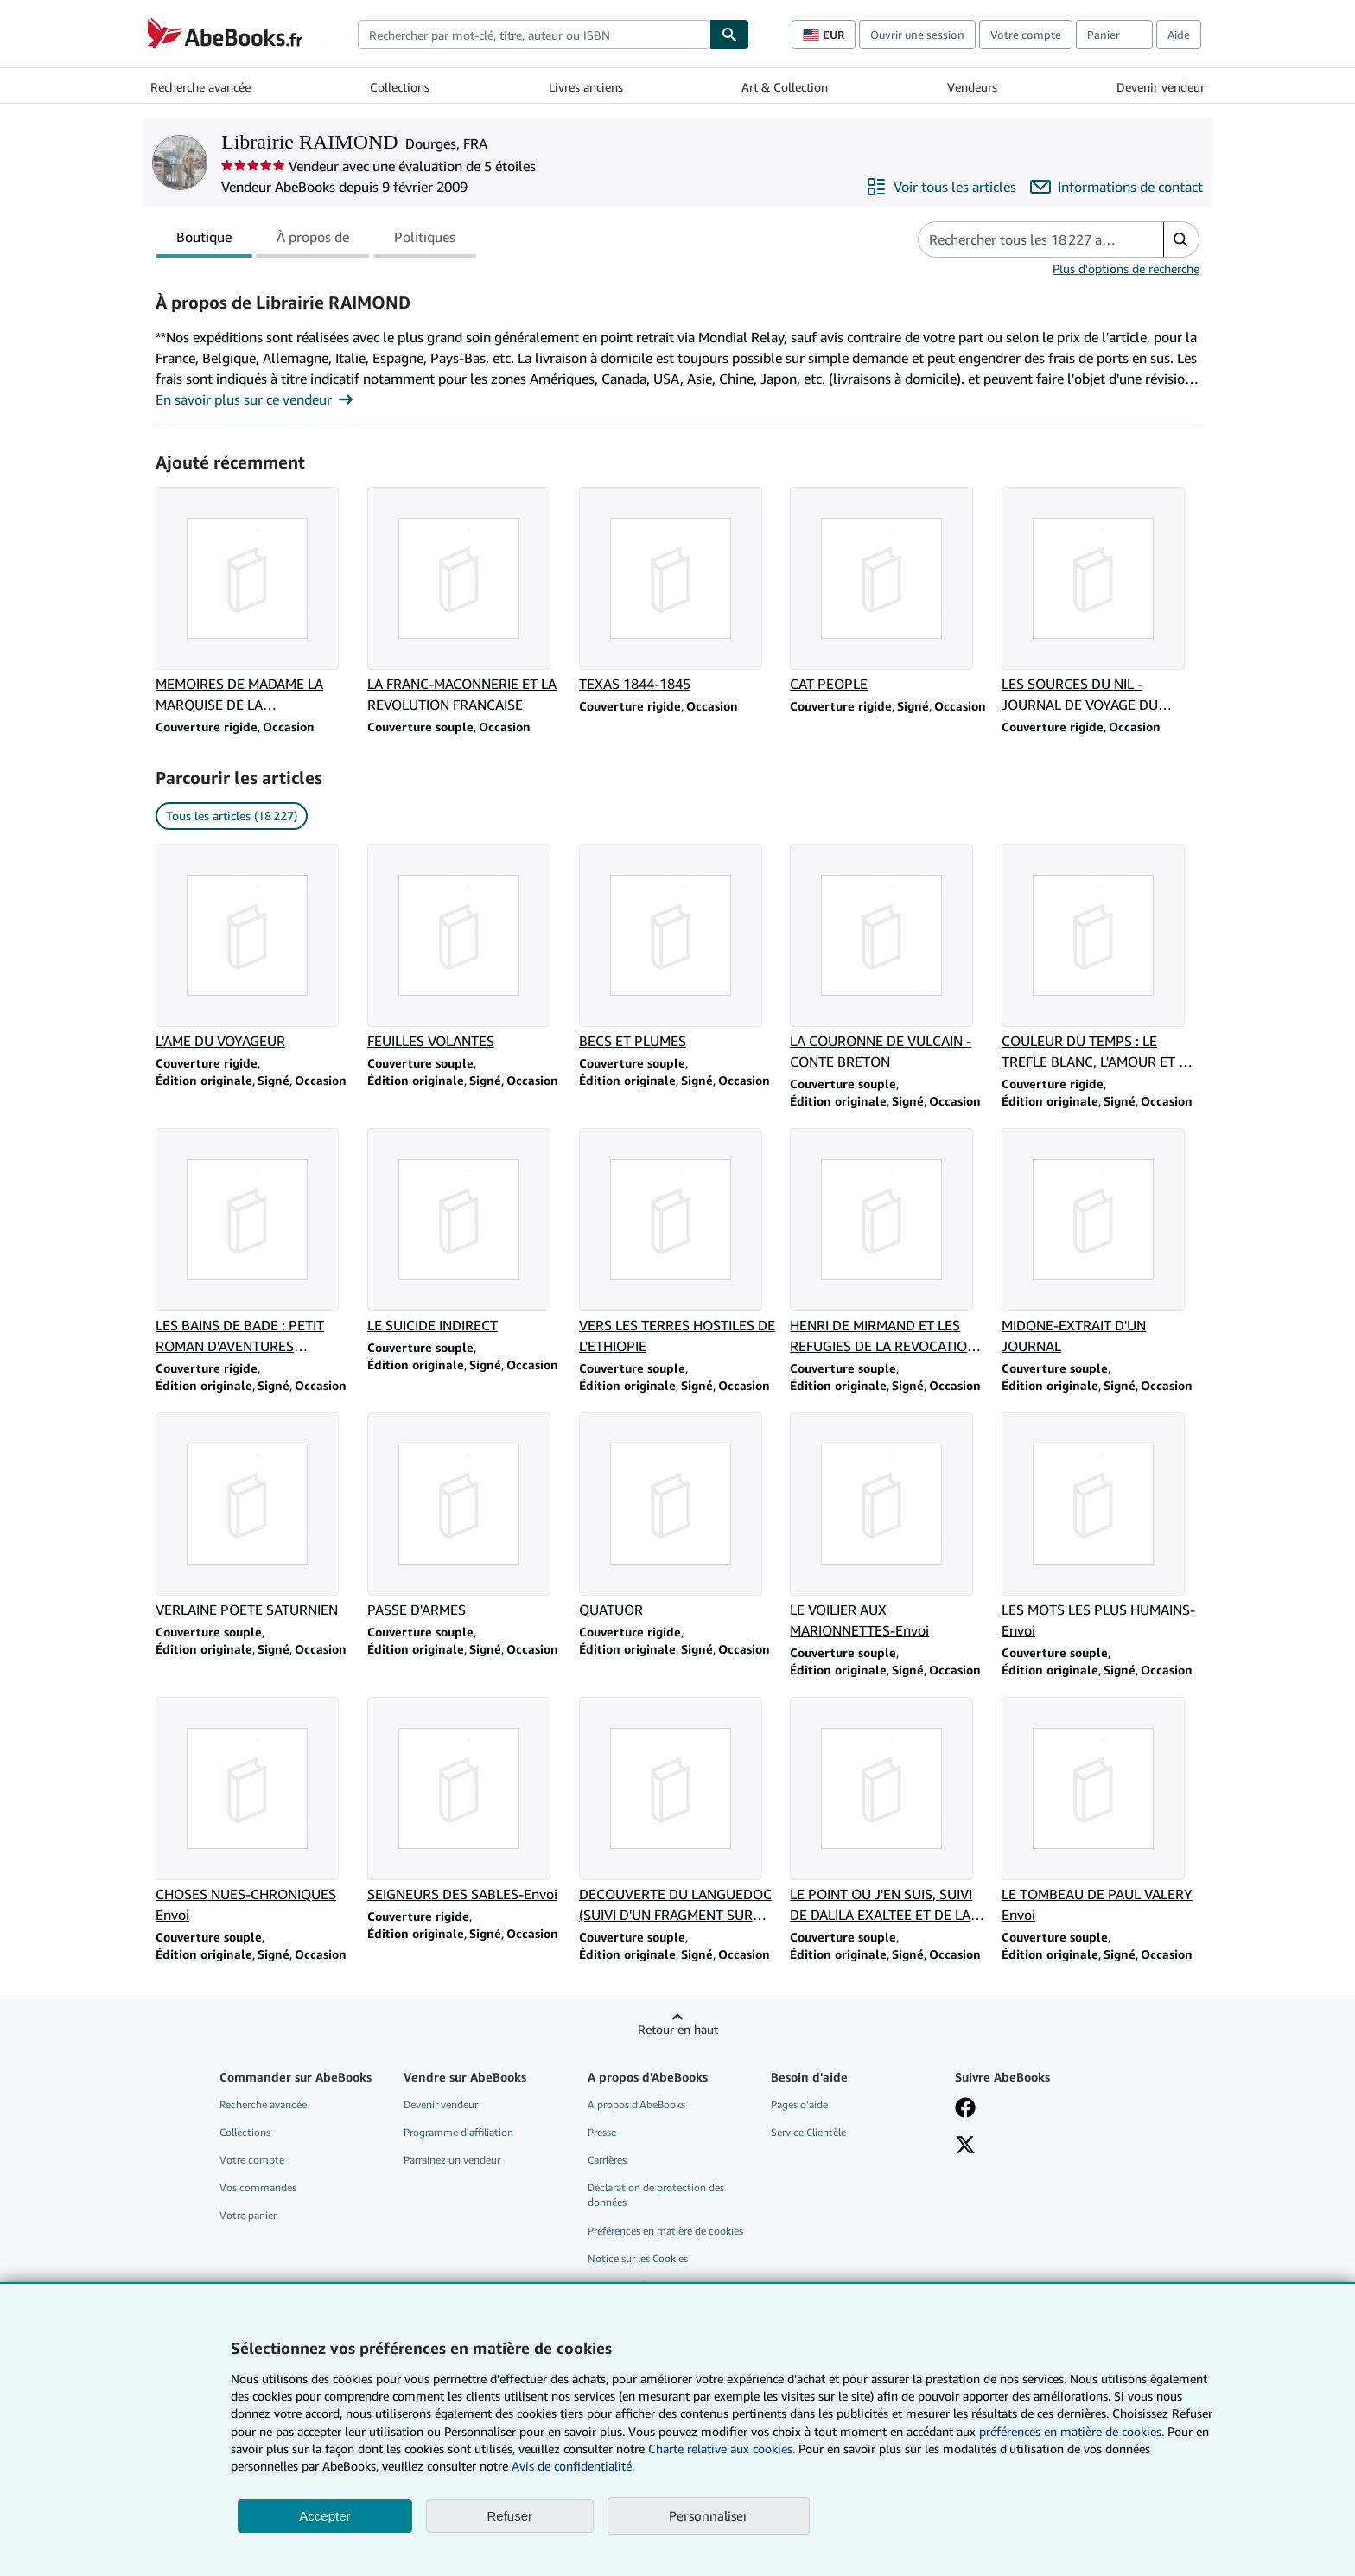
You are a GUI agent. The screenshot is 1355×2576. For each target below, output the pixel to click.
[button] (1181, 239)
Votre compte (1025, 34)
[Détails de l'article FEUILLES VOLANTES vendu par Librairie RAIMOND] (466, 947)
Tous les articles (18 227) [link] (231, 815)
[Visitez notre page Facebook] (965, 2109)
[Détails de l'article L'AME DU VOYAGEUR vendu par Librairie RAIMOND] (254, 947)
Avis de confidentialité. (573, 2465)
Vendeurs (972, 87)
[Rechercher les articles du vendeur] (1024, 239)
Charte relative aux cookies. (723, 2448)
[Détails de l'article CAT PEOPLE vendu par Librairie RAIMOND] (889, 590)
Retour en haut (678, 2029)
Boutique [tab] (204, 240)
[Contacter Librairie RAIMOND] (1116, 186)
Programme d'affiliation (458, 2132)
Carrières (607, 2159)
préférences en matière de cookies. (1071, 2431)
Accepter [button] (324, 2516)
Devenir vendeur (1160, 87)
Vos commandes (257, 2187)
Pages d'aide (799, 2104)
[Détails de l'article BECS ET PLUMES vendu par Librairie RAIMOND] (678, 947)
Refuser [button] (510, 2516)
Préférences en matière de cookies (665, 2230)
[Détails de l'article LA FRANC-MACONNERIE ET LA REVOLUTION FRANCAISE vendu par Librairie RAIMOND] (466, 601)
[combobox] (533, 34)
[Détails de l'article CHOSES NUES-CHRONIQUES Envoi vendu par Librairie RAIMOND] (254, 1811)
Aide (1178, 34)
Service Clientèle (808, 2132)
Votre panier (248, 2215)
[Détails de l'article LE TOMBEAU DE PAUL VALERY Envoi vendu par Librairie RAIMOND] (1100, 1811)
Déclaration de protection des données (656, 2195)
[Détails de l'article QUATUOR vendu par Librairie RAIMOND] (678, 1516)
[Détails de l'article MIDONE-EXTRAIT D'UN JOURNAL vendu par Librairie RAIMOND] (1100, 1242)
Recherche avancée (200, 87)
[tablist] (316, 239)
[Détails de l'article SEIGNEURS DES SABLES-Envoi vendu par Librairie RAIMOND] (466, 1800)
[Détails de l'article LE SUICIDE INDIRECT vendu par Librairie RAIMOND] (466, 1232)
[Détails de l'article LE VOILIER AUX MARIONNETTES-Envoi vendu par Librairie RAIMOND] (889, 1526)
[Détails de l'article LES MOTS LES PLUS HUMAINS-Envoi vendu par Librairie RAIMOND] (1100, 1526)
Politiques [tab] (424, 240)
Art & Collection (784, 87)
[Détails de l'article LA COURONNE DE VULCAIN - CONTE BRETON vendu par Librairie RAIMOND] (889, 958)
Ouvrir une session (917, 34)
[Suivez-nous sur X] (965, 2146)
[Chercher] (729, 34)
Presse (602, 2132)
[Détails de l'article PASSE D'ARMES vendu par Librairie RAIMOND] (466, 1516)
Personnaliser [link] (708, 2515)
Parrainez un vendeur (452, 2159)
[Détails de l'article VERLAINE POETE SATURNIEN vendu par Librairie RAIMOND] (254, 1516)
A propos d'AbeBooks (636, 2104)
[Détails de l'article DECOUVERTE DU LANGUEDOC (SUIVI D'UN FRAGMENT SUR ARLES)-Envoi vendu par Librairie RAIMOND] (678, 1811)
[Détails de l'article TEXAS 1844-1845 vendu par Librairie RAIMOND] (678, 590)
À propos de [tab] (313, 240)
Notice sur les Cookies (638, 2258)
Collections (399, 87)
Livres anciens (586, 87)
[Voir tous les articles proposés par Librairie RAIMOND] (941, 186)
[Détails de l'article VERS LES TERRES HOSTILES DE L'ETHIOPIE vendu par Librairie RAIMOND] (678, 1242)
